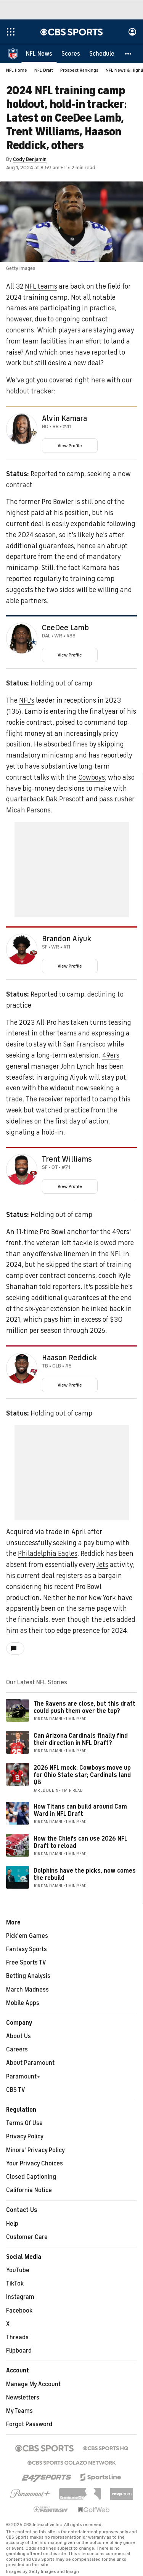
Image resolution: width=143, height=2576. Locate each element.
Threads (17, 2337)
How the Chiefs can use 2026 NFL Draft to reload (80, 1842)
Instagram (20, 2297)
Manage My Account (33, 2384)
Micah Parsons (28, 810)
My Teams (19, 2411)
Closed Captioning (31, 2177)
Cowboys (91, 777)
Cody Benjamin (30, 159)
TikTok (15, 2283)
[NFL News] (39, 53)
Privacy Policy (24, 2136)
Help (12, 2224)
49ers (110, 1055)
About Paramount (30, 2063)
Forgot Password (29, 2424)
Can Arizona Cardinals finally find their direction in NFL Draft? (81, 1739)
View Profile (70, 445)
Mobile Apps (22, 2003)
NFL (116, 1254)
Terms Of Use (24, 2123)
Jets (102, 1564)
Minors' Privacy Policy (35, 2150)
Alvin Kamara (64, 418)
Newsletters (22, 2397)
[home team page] (33, 432)
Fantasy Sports (26, 1949)
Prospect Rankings (79, 70)
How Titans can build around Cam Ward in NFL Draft (80, 1810)
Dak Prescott (65, 799)
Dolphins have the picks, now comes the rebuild (85, 1874)
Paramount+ (23, 2076)
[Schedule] (102, 53)
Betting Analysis (28, 1976)
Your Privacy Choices (34, 2163)
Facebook (19, 2310)
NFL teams (41, 286)
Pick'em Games (27, 1936)
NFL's (26, 700)
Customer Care (27, 2237)
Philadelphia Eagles (47, 1553)
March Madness (27, 1989)
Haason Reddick (69, 1358)
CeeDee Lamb (65, 628)
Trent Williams (67, 1159)
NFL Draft (43, 70)
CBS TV (15, 2090)
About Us (18, 2036)
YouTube (17, 2270)
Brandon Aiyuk (66, 939)
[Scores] (71, 53)
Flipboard (19, 2351)
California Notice (29, 2190)
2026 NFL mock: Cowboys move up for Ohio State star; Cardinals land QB (82, 1775)
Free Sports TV (26, 1962)
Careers (17, 2049)
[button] (128, 53)
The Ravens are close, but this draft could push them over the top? (84, 1707)
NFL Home (16, 70)
